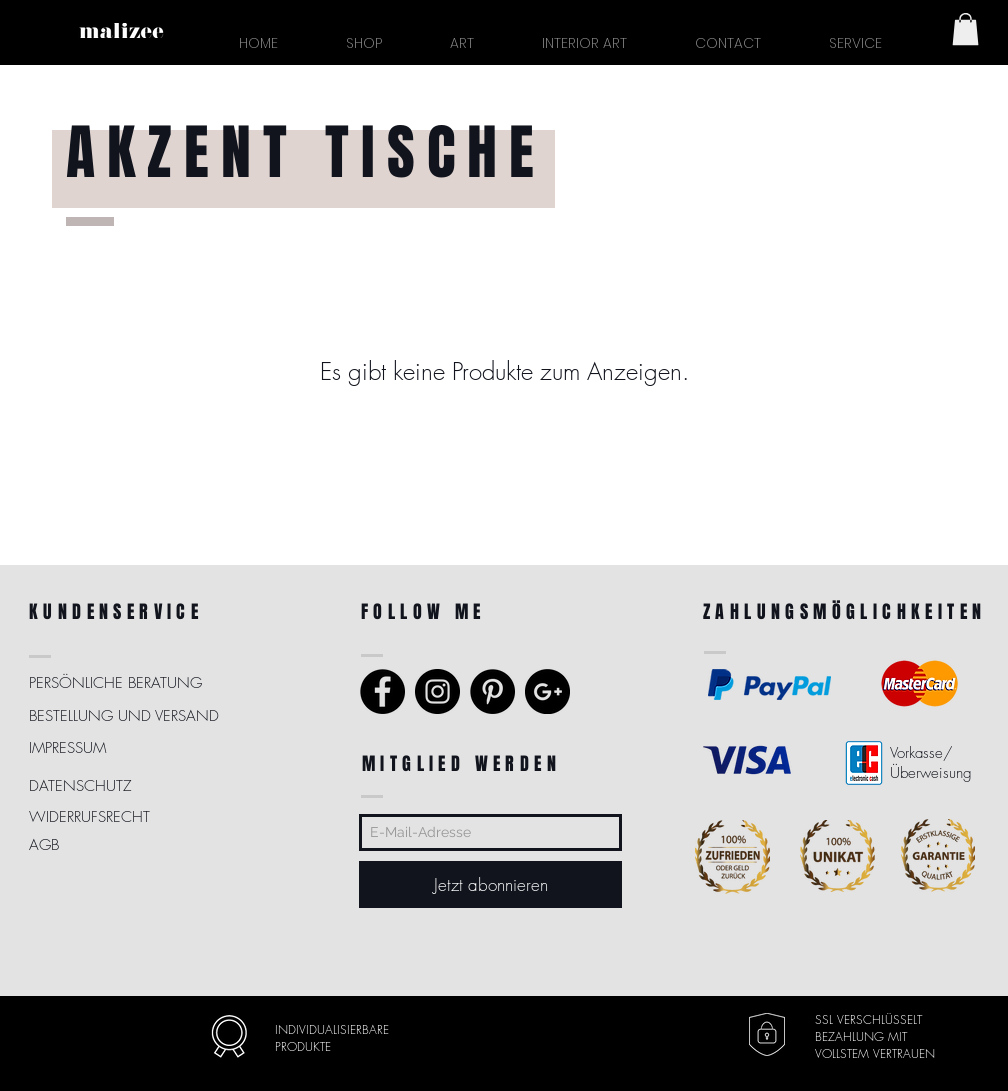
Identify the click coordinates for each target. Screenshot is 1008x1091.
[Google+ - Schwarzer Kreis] (547, 691)
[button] (855, 43)
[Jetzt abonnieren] (490, 884)
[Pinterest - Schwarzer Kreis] (492, 691)
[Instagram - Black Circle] (437, 691)
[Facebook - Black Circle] (382, 691)
